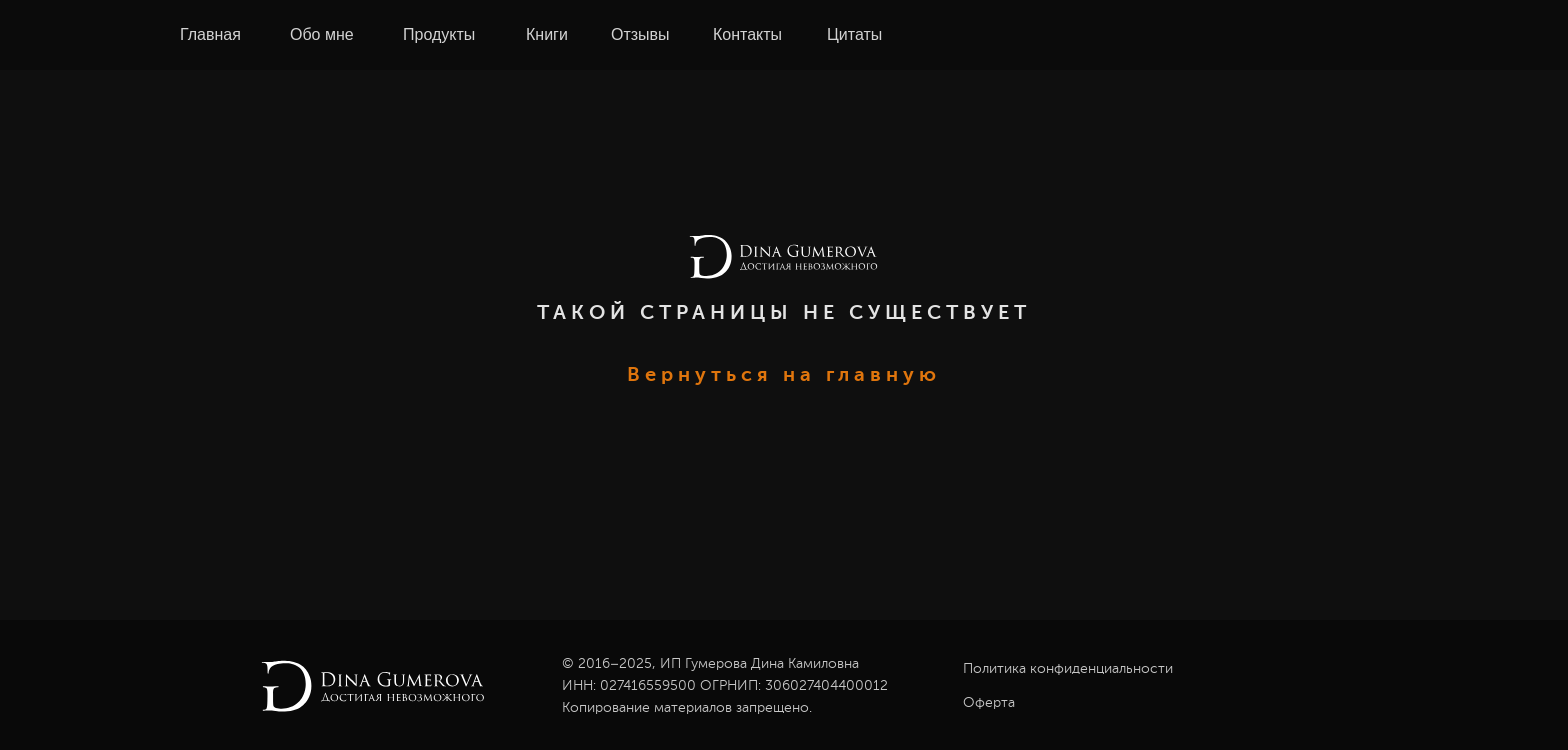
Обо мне (322, 34)
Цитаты (854, 34)
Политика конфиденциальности (1068, 669)
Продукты (439, 34)
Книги (547, 34)
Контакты (747, 34)
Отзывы (640, 34)
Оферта (989, 703)
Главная (210, 34)
